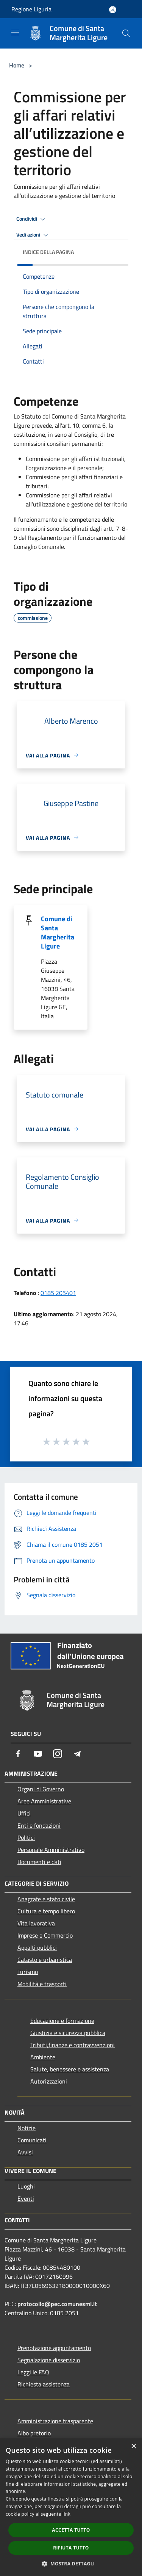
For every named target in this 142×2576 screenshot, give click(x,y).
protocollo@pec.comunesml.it (57, 2303)
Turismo (27, 1971)
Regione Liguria (31, 9)
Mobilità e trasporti (42, 1983)
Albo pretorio (34, 2433)
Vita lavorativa (36, 1923)
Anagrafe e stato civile (46, 1898)
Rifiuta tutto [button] (71, 2548)
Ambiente (42, 2057)
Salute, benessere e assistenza (69, 2069)
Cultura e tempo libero (46, 1911)
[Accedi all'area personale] (112, 10)
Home (16, 65)
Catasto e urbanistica (44, 1959)
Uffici (24, 1813)
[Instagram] (57, 1753)
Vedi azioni (33, 235)
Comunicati (32, 2140)
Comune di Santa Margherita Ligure (57, 932)
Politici (26, 1837)
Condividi (31, 219)
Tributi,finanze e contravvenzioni (72, 2044)
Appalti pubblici (37, 1947)
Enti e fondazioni (39, 1825)
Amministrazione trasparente (55, 2420)
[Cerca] (126, 33)
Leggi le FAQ (33, 2372)
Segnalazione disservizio (48, 2359)
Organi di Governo (40, 1789)
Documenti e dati (39, 1861)
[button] (71, 2563)
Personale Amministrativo (50, 1849)
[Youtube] (37, 1753)
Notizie (26, 2127)
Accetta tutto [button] (71, 2530)
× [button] (133, 2446)
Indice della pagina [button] (48, 252)
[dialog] (71, 2507)
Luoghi (26, 2186)
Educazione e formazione (62, 2020)
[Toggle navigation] (15, 32)
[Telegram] (77, 1753)
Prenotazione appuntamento (54, 2347)
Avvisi (25, 2152)
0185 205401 (58, 1292)
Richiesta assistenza (43, 2384)
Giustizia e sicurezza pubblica (67, 2032)
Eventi (25, 2198)
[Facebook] (18, 1753)
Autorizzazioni (48, 2081)
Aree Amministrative (44, 1801)
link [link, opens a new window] (66, 2514)
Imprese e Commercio (45, 1935)
